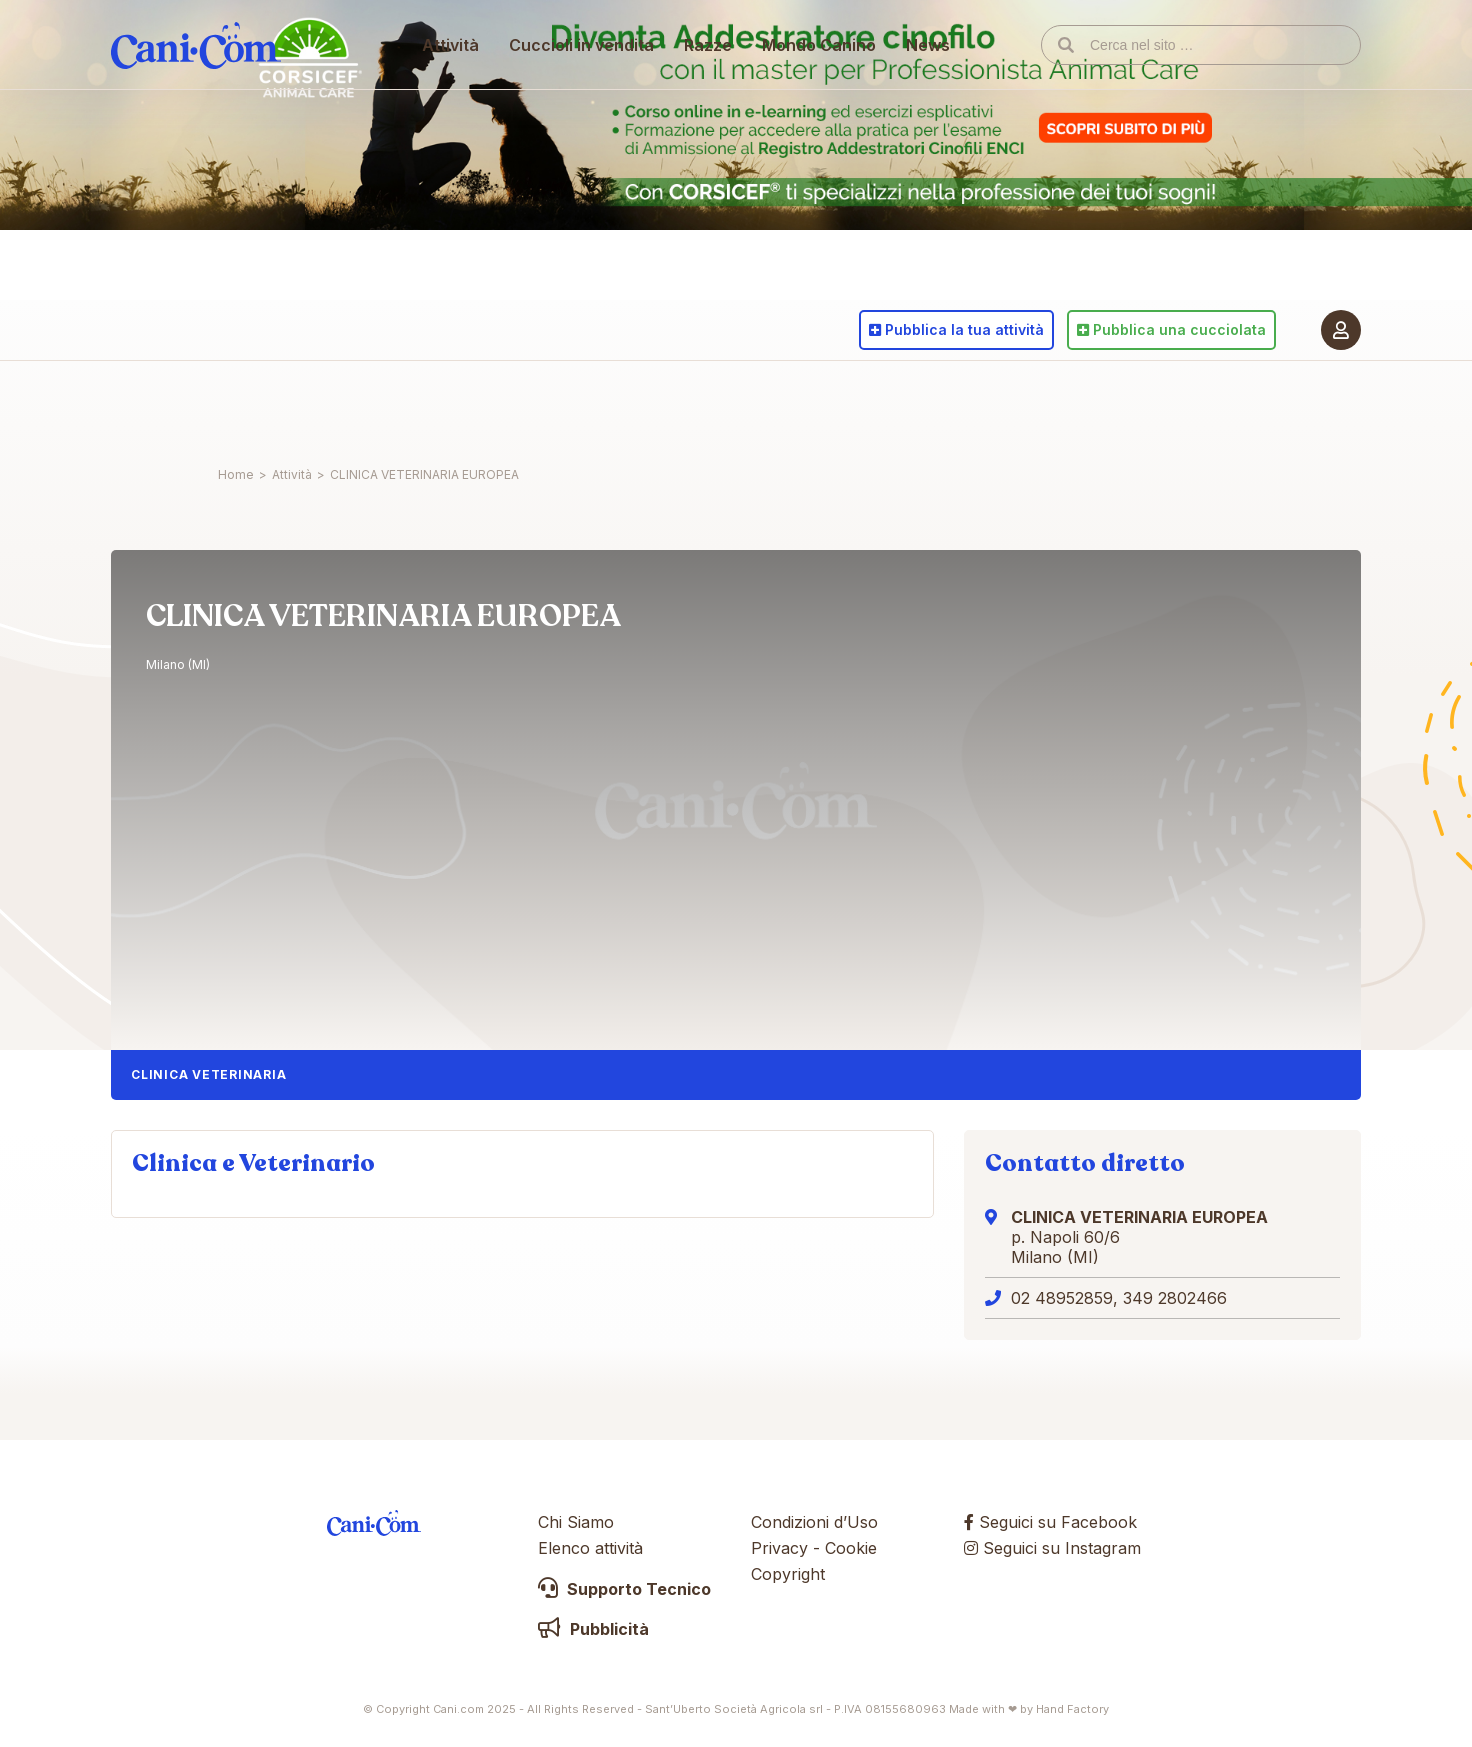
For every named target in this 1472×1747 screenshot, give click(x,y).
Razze (709, 405)
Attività (451, 405)
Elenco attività (590, 1548)
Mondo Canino (820, 405)
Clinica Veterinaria (208, 1074)
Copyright (788, 1574)
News (929, 405)
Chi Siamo (576, 1522)
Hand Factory (1072, 1709)
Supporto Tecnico (624, 1589)
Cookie (851, 1548)
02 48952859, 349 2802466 (1119, 1298)
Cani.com (196, 405)
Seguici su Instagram (1052, 1548)
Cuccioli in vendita (582, 405)
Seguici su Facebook (1050, 1522)
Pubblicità (593, 1629)
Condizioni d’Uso (814, 1522)
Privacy (779, 1548)
